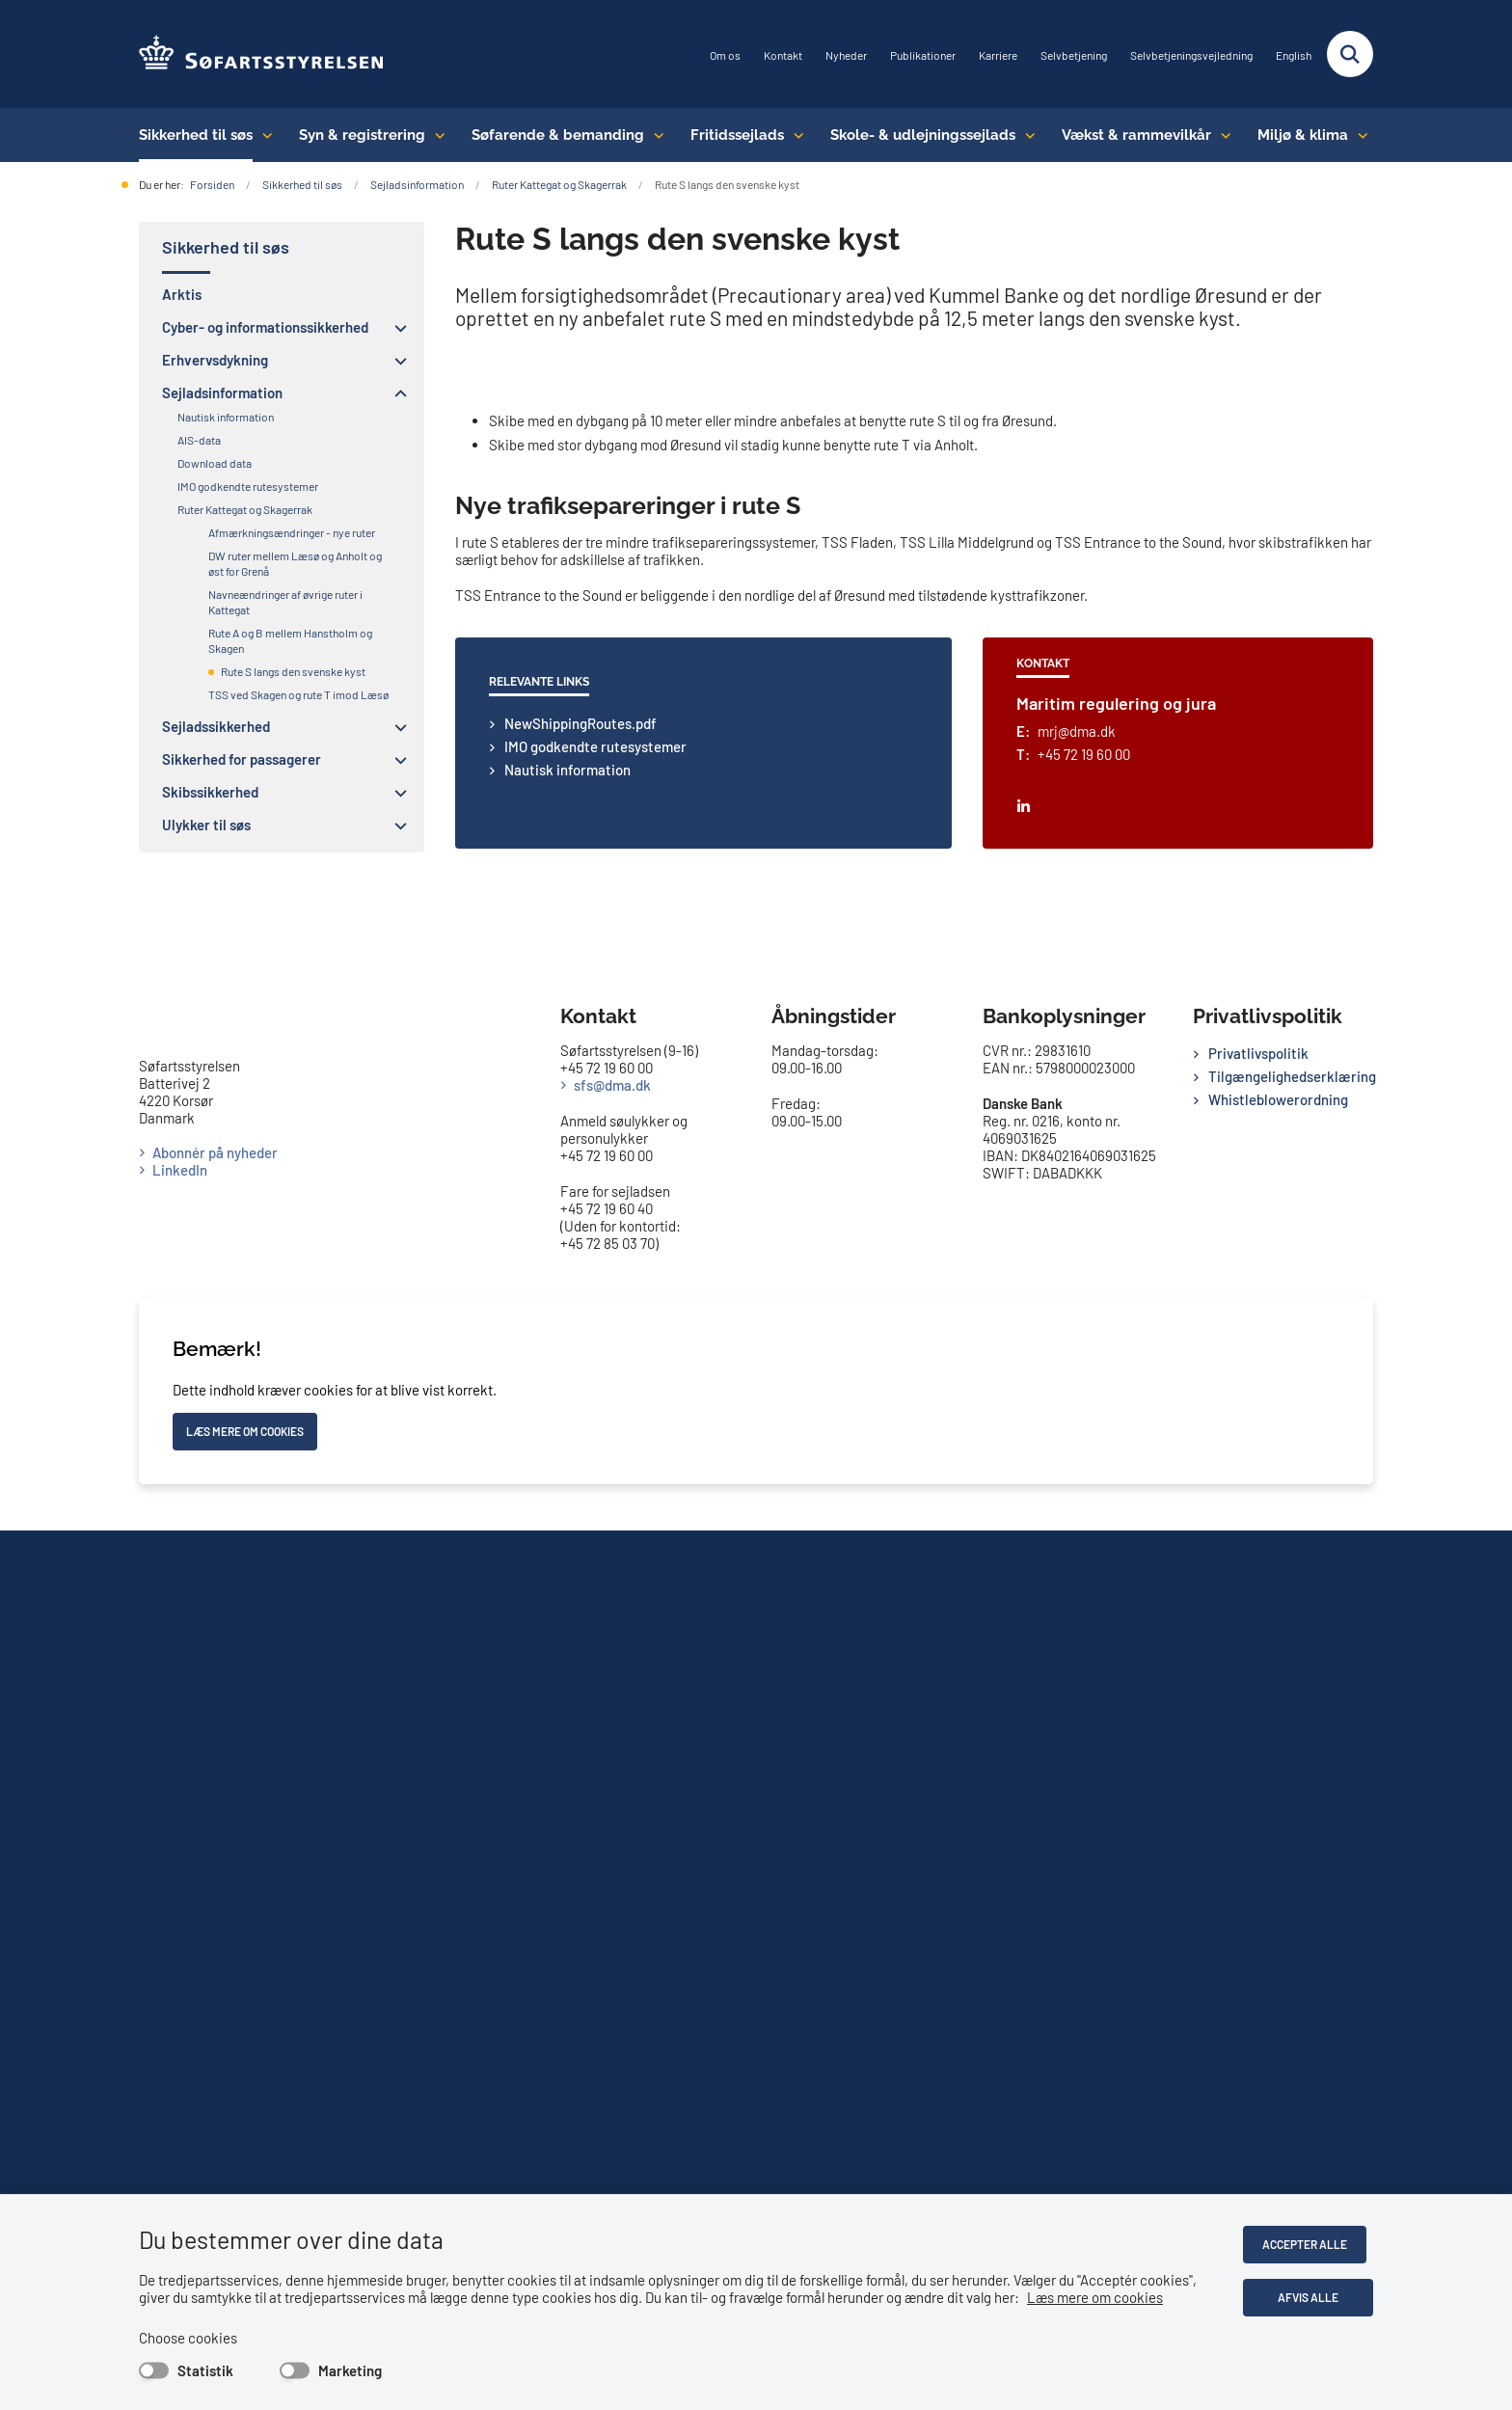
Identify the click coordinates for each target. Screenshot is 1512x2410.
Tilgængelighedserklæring (1290, 1955)
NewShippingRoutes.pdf (580, 1622)
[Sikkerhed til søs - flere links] (263, 135)
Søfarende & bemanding (558, 135)
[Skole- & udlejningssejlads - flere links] (1025, 135)
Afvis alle (1312, 2297)
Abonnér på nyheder (215, 2067)
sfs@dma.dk (612, 1964)
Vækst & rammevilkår (1136, 135)
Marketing (350, 2370)
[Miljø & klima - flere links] (1358, 135)
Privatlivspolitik (1258, 1932)
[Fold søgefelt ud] (1350, 54)
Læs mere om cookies (1095, 2297)
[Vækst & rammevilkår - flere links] (1221, 135)
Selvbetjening (1073, 55)
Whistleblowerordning (1278, 1979)
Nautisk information (567, 1668)
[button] (396, 327)
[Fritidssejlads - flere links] (794, 135)
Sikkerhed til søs (196, 135)
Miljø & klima (1302, 135)
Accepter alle (1311, 2244)
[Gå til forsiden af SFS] (262, 54)
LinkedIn (179, 2085)
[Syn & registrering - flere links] (435, 135)
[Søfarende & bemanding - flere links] (654, 135)
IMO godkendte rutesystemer (595, 1645)
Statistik (205, 2370)
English (1293, 55)
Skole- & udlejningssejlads (922, 135)
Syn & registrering (362, 135)
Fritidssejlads (737, 135)
